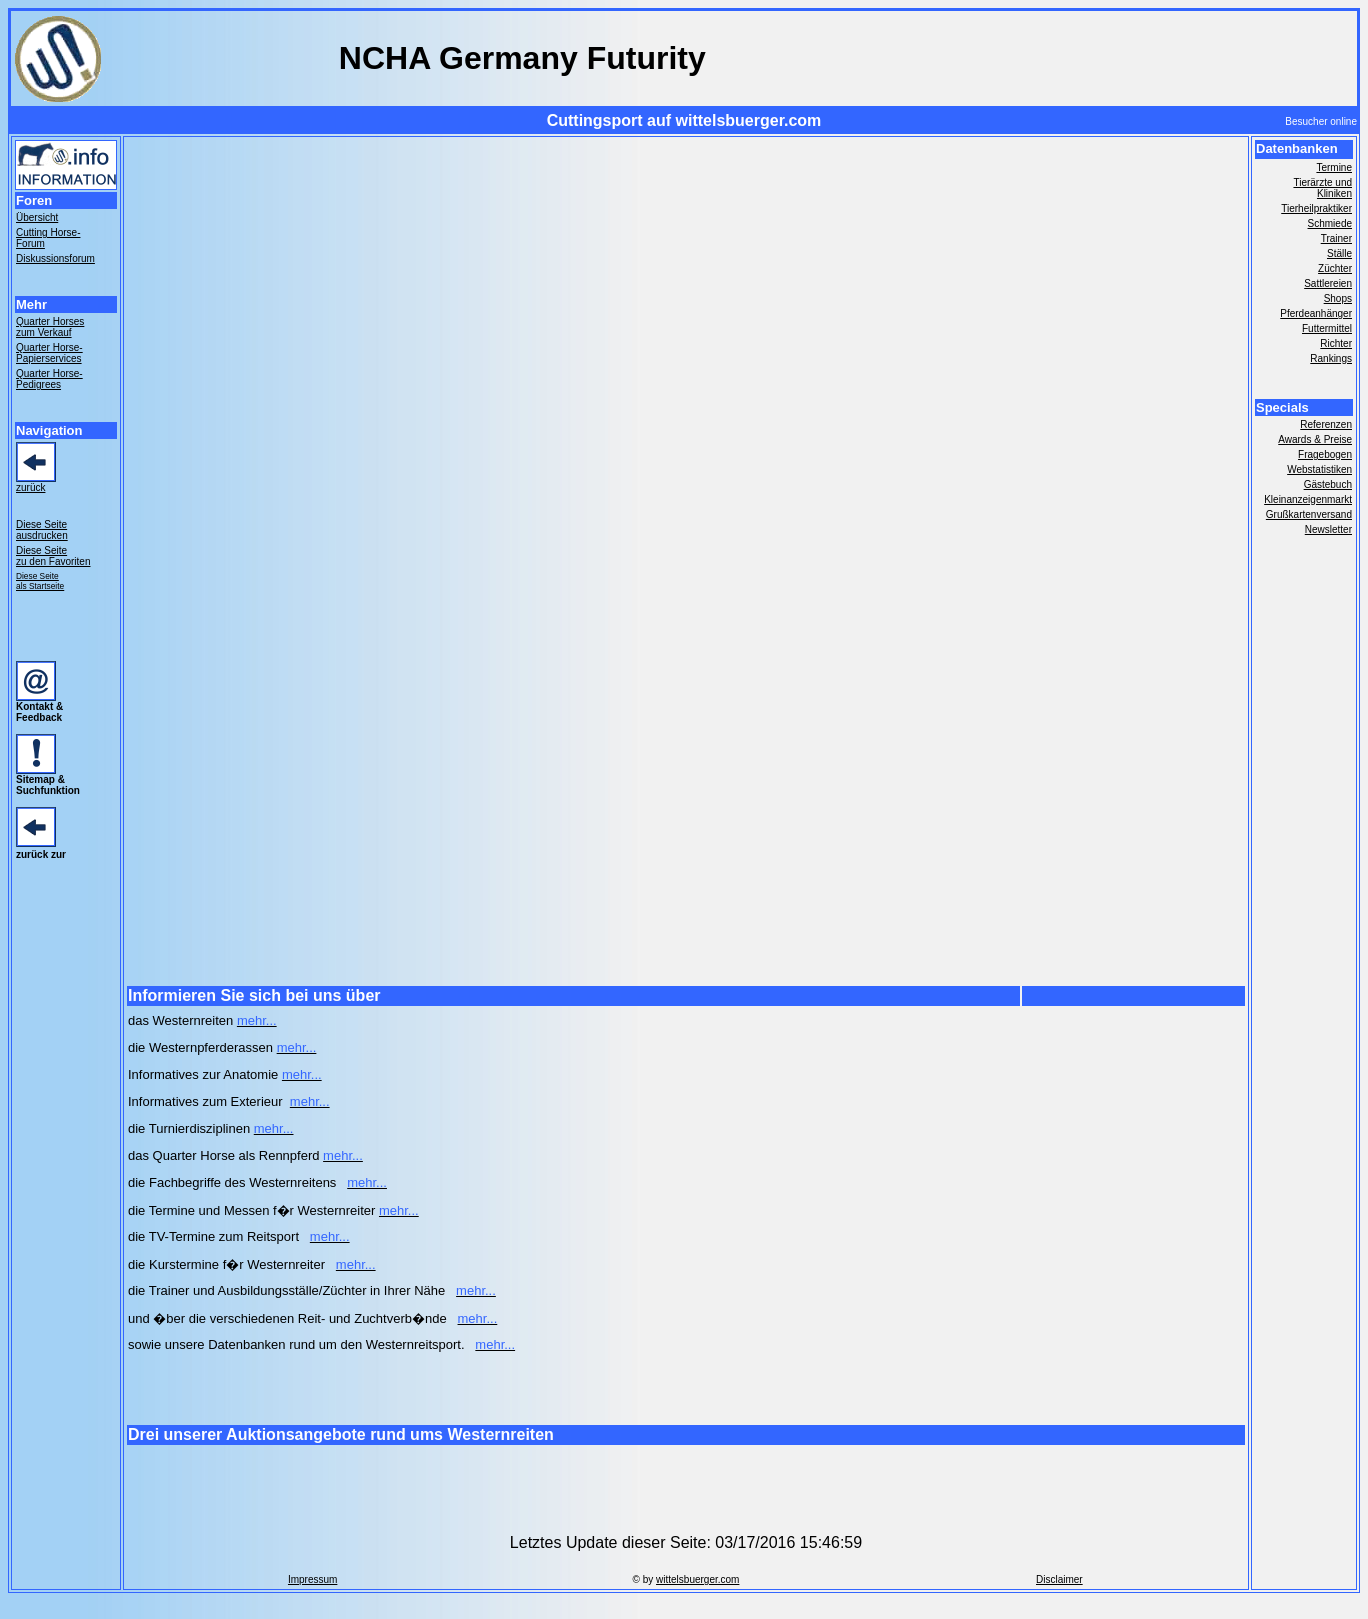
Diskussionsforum (55, 258)
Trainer (1336, 238)
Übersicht (37, 217)
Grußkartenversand (1309, 514)
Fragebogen (1325, 454)
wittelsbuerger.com (697, 1579)
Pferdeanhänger (1316, 313)
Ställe (1339, 253)
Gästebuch (1328, 484)
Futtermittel (1327, 328)
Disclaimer (1059, 1579)
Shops (1338, 298)
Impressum (312, 1579)
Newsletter (1328, 529)
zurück (30, 487)
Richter (1336, 343)
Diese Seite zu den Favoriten (53, 556)
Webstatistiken (1319, 469)
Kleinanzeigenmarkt (1308, 499)
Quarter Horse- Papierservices (49, 353)
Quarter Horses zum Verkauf (50, 327)
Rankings (1331, 358)
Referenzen (1326, 424)
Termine (1334, 167)
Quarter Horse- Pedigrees (49, 379)
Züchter (1335, 268)
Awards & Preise (1315, 439)
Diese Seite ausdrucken (42, 530)
